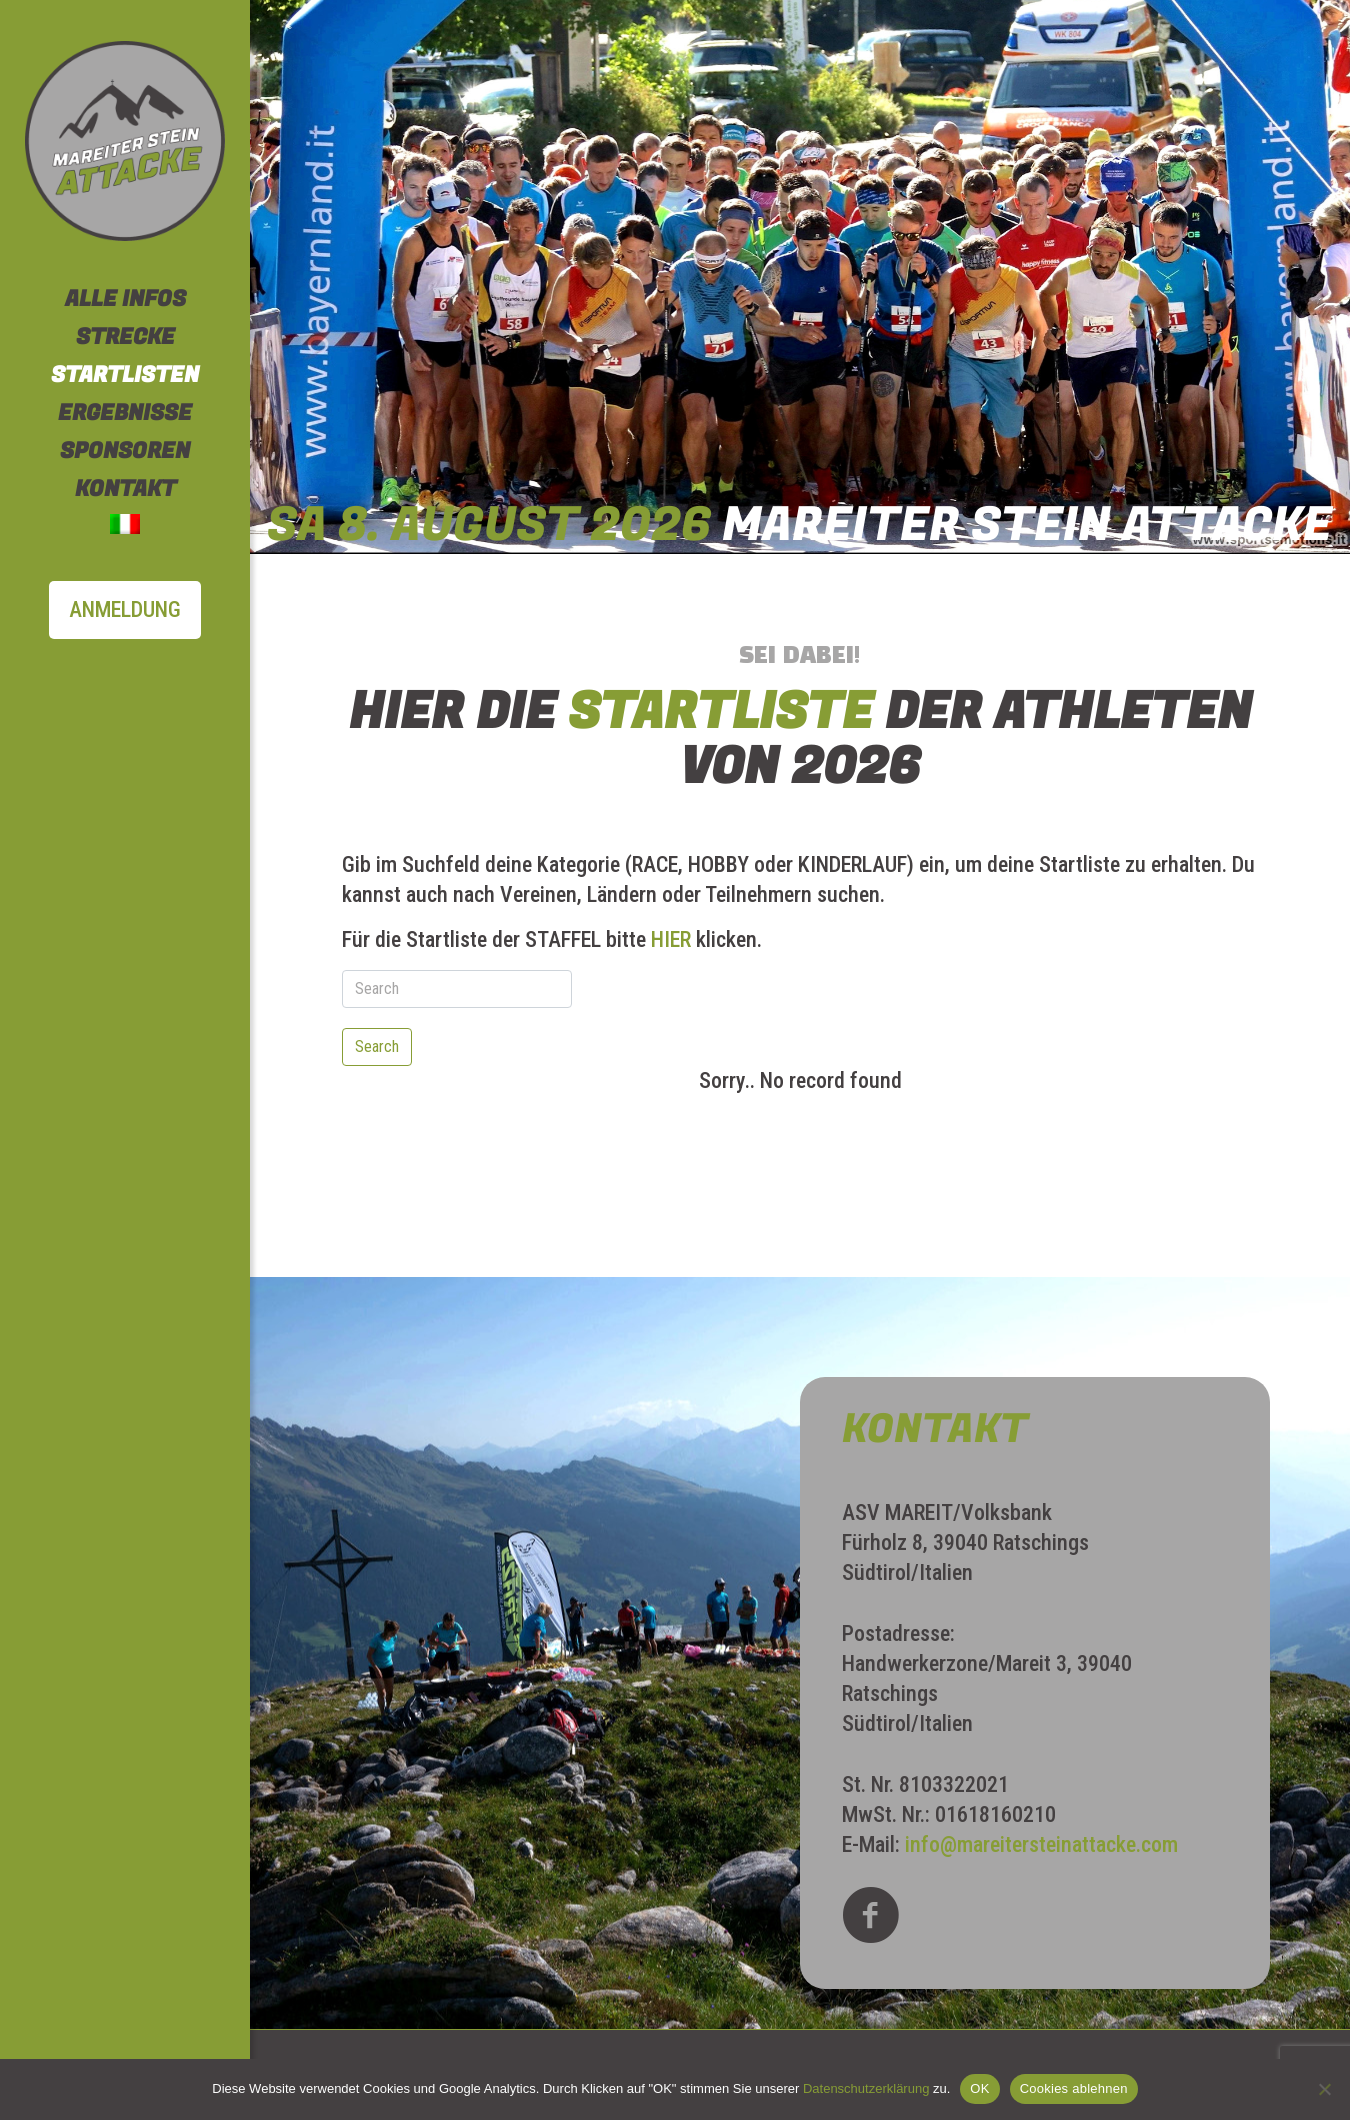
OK (979, 2088)
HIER (671, 939)
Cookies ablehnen (1074, 2088)
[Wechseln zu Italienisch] (125, 527)
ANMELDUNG (125, 609)
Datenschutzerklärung (866, 2088)
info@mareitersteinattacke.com (1041, 1844)
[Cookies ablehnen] (1325, 2089)
